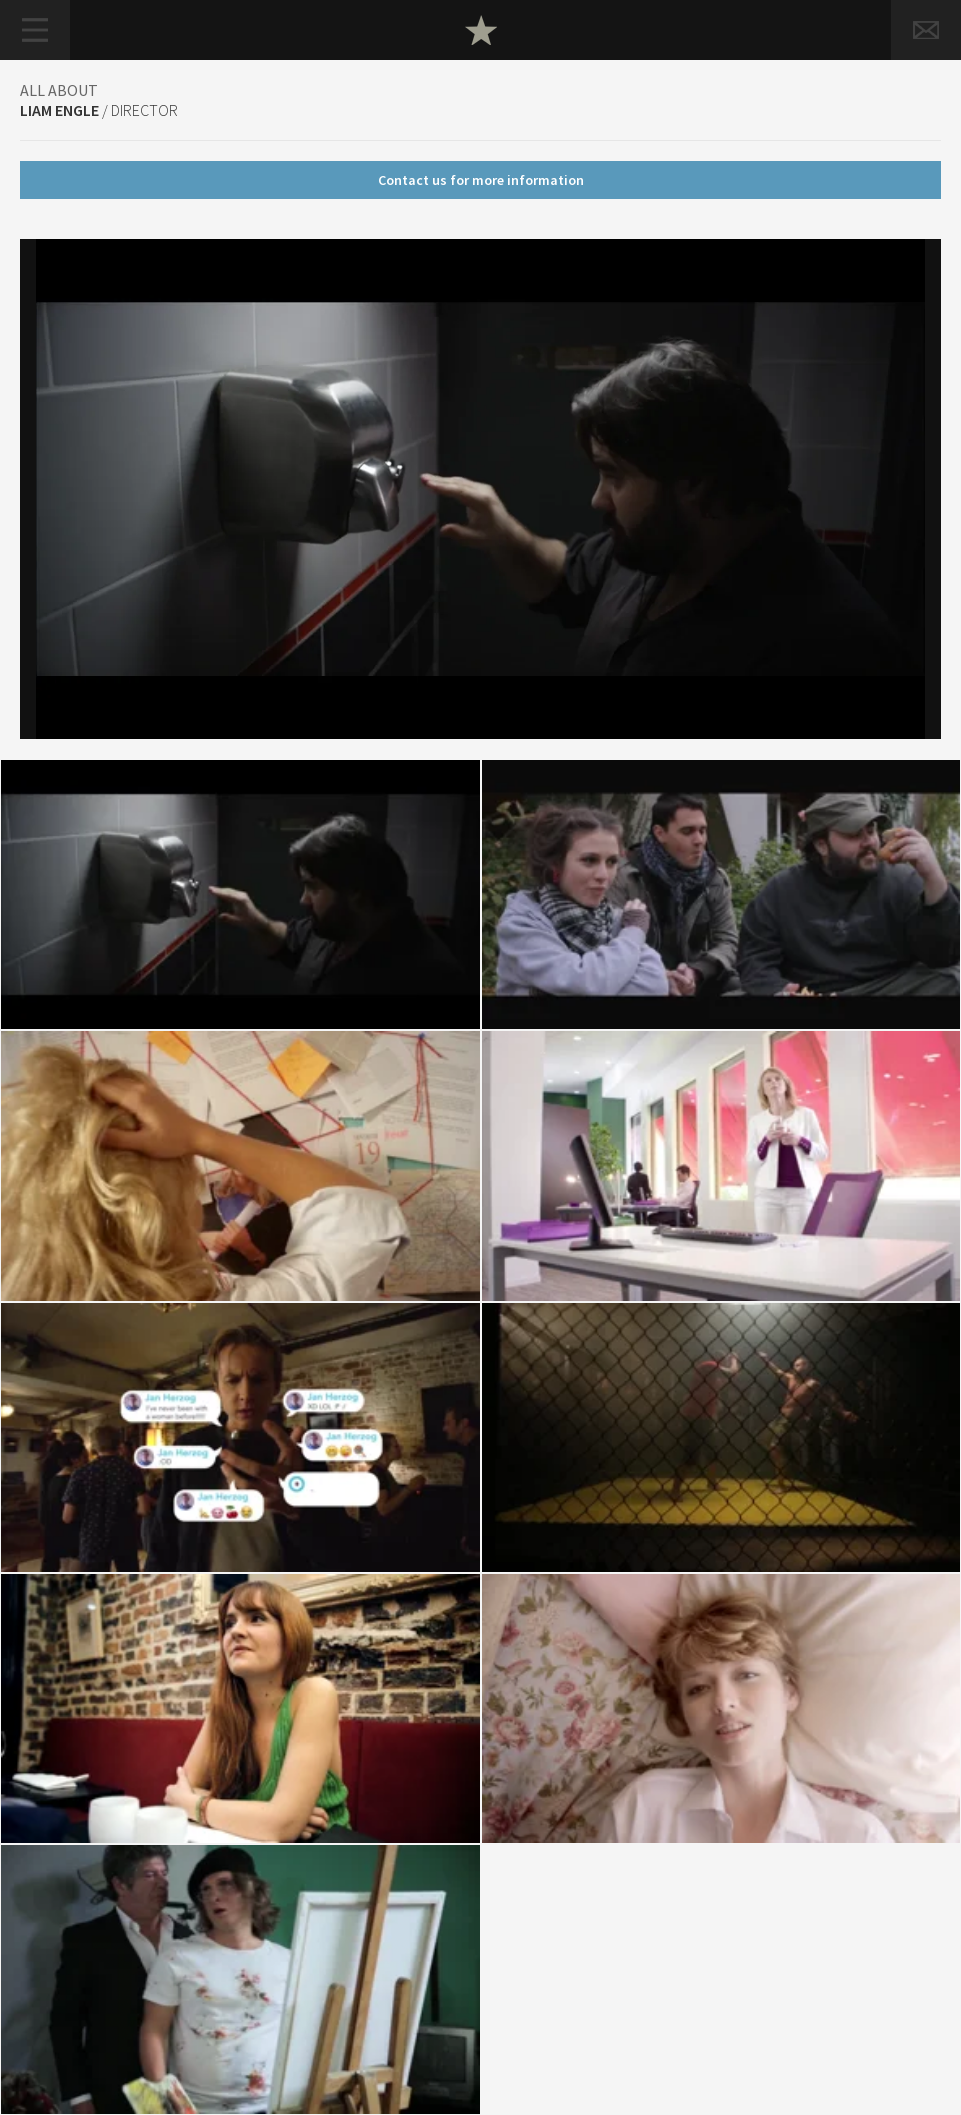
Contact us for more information (481, 180)
